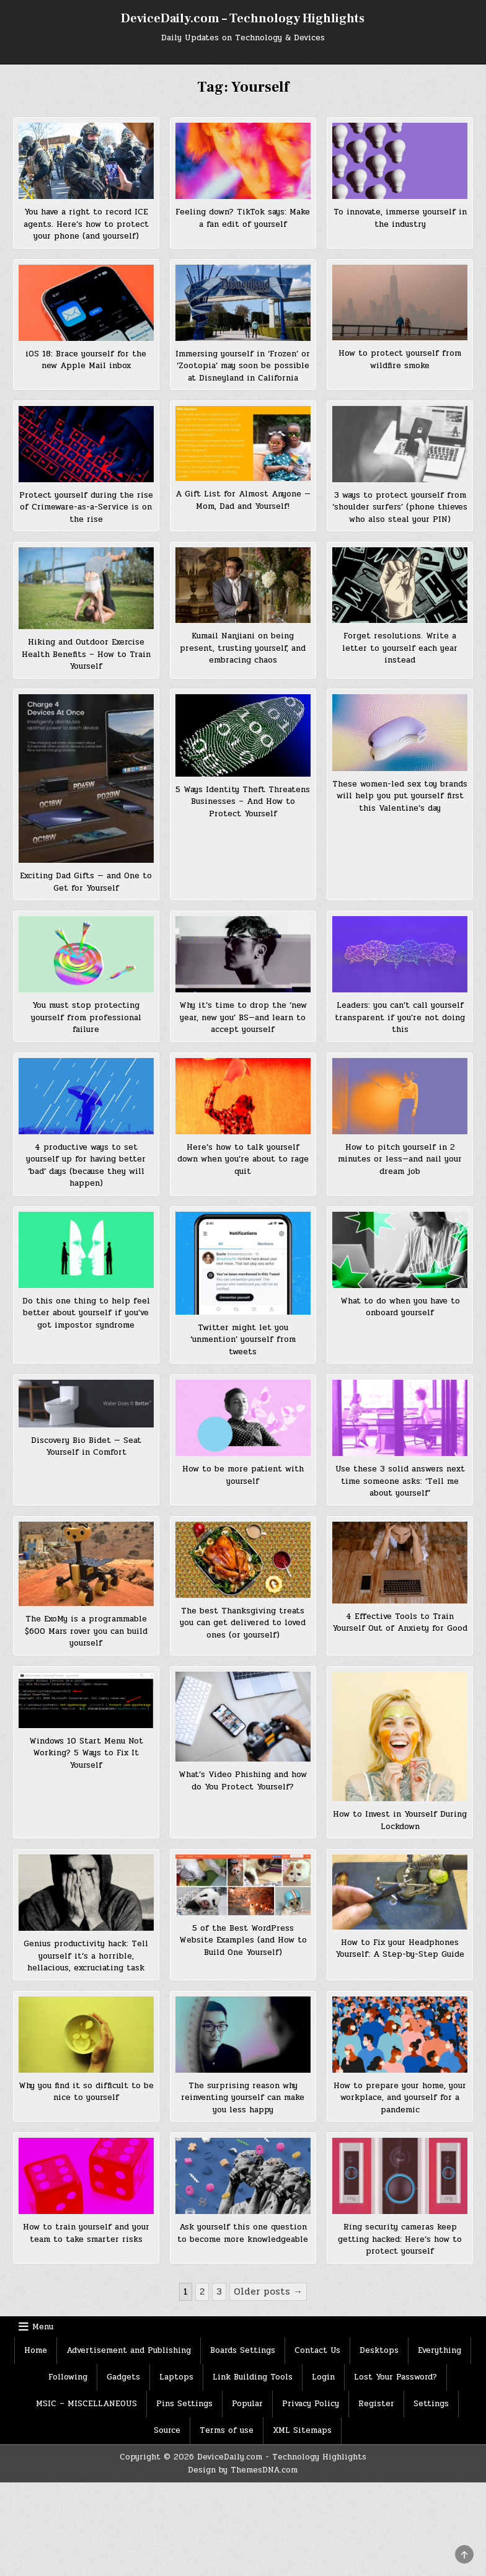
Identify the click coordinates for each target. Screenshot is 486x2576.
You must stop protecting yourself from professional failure (86, 1017)
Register (376, 2403)
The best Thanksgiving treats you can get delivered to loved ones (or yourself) (243, 1623)
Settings (431, 2403)
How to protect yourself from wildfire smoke (399, 359)
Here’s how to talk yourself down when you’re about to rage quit (243, 1159)
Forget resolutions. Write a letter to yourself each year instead (399, 648)
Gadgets (123, 2377)
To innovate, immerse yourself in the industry (400, 218)
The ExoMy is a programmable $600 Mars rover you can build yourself (86, 1631)
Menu (42, 2327)
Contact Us (317, 2350)
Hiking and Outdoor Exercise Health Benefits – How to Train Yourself (86, 654)
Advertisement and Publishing (128, 2350)
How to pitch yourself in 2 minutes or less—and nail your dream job (400, 1159)
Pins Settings (184, 2403)
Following (67, 2377)
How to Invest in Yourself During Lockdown (400, 1820)
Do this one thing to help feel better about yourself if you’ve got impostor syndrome (86, 1313)
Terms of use (227, 2430)
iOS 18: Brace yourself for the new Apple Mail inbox (85, 360)
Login (323, 2377)
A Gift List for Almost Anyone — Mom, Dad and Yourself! (243, 500)
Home (35, 2350)
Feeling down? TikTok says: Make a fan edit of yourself (242, 218)
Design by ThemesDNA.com (243, 2470)
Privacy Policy (310, 2403)
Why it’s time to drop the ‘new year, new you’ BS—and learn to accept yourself (243, 1017)
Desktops (379, 2350)
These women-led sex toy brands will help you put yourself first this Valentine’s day (399, 796)
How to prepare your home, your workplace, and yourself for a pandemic (400, 2098)
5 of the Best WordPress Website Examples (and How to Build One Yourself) (243, 1940)
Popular (247, 2403)
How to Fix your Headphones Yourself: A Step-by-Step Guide (399, 1948)
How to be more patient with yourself (243, 1475)
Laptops (176, 2377)
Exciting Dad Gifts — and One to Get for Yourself (86, 882)
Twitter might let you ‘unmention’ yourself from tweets (243, 1339)
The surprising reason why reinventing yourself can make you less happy (242, 2098)
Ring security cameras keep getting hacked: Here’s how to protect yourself (400, 2239)
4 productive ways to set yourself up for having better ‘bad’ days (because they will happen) (86, 1165)
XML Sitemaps (302, 2430)
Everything (439, 2350)
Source (167, 2430)
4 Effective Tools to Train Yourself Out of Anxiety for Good (399, 1622)
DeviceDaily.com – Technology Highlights (243, 19)
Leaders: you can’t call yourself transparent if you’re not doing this (400, 1017)
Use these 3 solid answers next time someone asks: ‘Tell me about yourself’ (400, 1481)
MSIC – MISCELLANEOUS (86, 2403)
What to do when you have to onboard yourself (400, 1307)
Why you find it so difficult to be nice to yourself (86, 2092)
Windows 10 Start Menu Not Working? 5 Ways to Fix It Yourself (86, 1753)
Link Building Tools (253, 2377)
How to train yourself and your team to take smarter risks (86, 2233)
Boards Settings (242, 2350)
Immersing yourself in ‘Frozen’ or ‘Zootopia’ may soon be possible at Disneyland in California (242, 366)
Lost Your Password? (395, 2377)
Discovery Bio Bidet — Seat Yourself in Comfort (86, 1446)
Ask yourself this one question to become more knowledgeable (242, 2233)
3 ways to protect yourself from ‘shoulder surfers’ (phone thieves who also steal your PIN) (399, 507)
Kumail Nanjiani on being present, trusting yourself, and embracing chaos (243, 648)
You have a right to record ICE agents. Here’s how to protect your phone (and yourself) (86, 224)
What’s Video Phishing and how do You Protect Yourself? (243, 1780)
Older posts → (268, 2291)
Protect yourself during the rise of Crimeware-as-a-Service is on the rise (86, 507)
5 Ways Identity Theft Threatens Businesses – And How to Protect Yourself (242, 801)
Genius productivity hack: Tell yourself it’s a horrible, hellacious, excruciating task (86, 1956)
